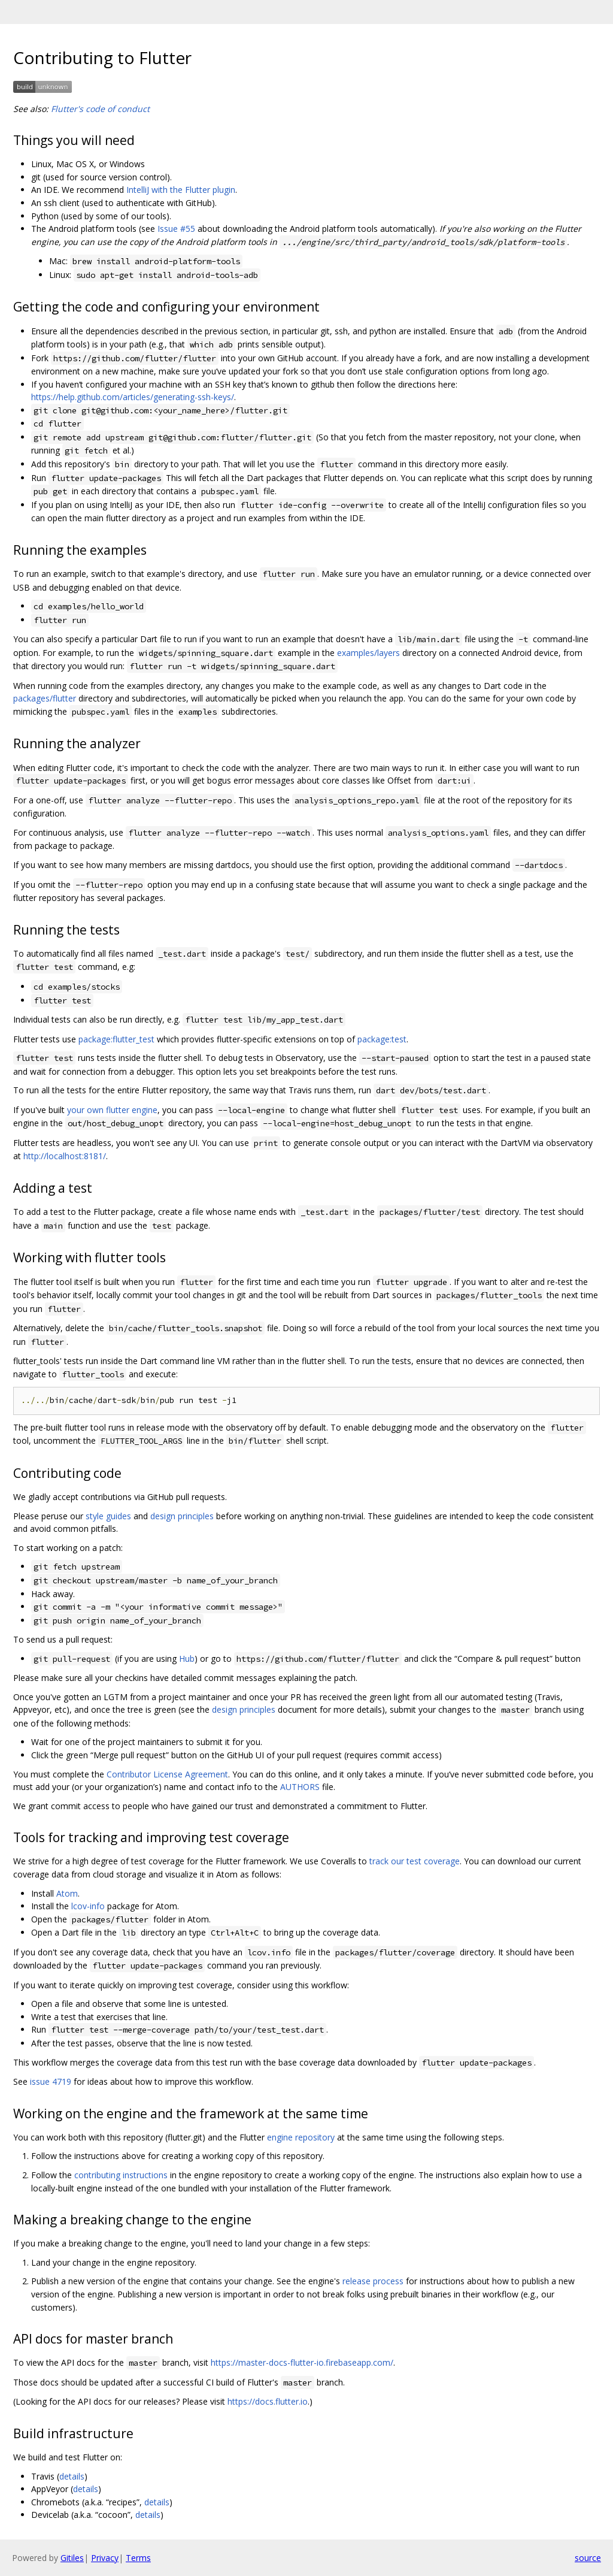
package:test (381, 1039)
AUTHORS (300, 1786)
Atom (67, 1893)
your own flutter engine (112, 1109)
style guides (108, 1516)
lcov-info (88, 1906)
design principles (182, 1516)
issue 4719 (50, 2081)
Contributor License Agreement (167, 1774)
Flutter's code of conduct (100, 108)
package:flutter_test (116, 1039)
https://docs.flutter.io (267, 2401)
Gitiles (72, 2557)
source (588, 2557)
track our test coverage (414, 1861)
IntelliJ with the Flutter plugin (180, 189)
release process (372, 2281)
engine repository (301, 2137)
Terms (138, 2557)
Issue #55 (176, 228)
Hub (187, 1658)
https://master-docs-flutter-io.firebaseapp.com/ (302, 2362)
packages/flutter (44, 698)
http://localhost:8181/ (64, 1156)
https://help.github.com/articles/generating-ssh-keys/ (132, 397)
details (71, 2476)
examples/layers (368, 652)
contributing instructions (121, 2175)
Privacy (105, 2557)
